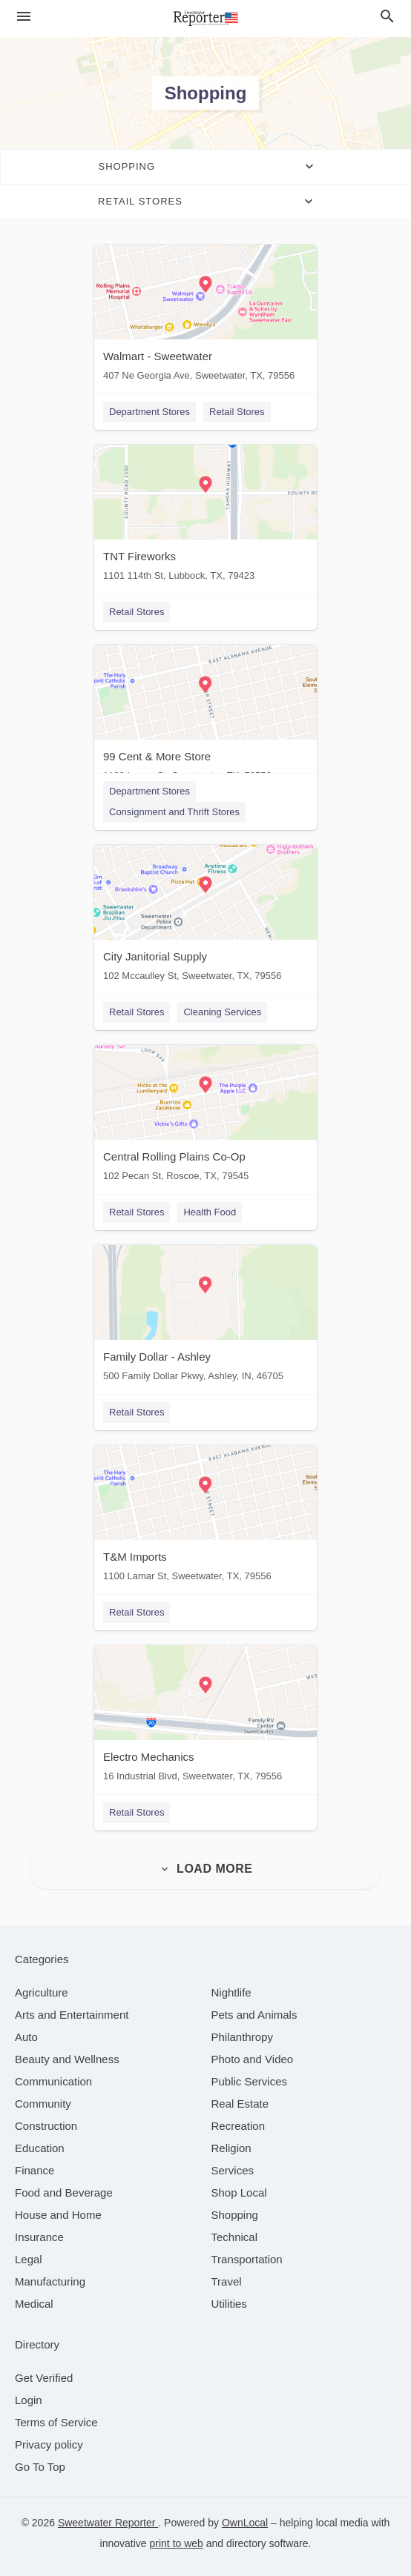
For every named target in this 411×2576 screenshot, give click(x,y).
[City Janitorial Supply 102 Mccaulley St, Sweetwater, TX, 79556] (205, 916)
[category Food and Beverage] (64, 2192)
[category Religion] (231, 2148)
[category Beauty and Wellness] (67, 2059)
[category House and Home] (58, 2214)
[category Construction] (46, 2125)
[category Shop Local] (239, 2192)
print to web (176, 2543)
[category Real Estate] (240, 2103)
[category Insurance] (39, 2237)
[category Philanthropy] (242, 2037)
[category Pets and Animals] (254, 2014)
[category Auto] (26, 2037)
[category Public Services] (249, 2081)
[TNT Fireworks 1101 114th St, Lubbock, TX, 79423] (205, 516)
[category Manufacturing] (50, 2281)
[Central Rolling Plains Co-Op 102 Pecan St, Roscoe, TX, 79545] (205, 1116)
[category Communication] (53, 2081)
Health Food (209, 1212)
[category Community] (43, 2103)
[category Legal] (28, 2259)
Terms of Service (56, 2422)
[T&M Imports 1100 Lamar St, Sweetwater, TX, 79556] (205, 1517)
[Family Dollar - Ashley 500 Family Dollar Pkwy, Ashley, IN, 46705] (205, 1317)
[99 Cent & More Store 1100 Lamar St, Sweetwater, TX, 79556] (205, 716)
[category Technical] (234, 2237)
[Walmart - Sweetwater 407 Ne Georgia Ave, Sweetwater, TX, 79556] (205, 316)
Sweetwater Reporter (108, 2523)
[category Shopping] (234, 2214)
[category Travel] (226, 2281)
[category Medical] (34, 2303)
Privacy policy (49, 2444)
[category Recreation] (238, 2125)
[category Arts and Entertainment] (71, 2014)
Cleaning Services (222, 1012)
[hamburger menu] (24, 16)
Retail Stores (236, 411)
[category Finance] (34, 2170)
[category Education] (40, 2148)
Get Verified (44, 2377)
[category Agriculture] (41, 1992)
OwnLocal (245, 2523)
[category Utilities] (229, 2303)
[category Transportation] (247, 2259)
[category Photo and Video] (252, 2059)
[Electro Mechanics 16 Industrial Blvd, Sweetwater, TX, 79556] (205, 1717)
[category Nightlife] (231, 1992)
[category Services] (232, 2170)
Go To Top (40, 2466)
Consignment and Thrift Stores (174, 811)
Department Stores (149, 411)
